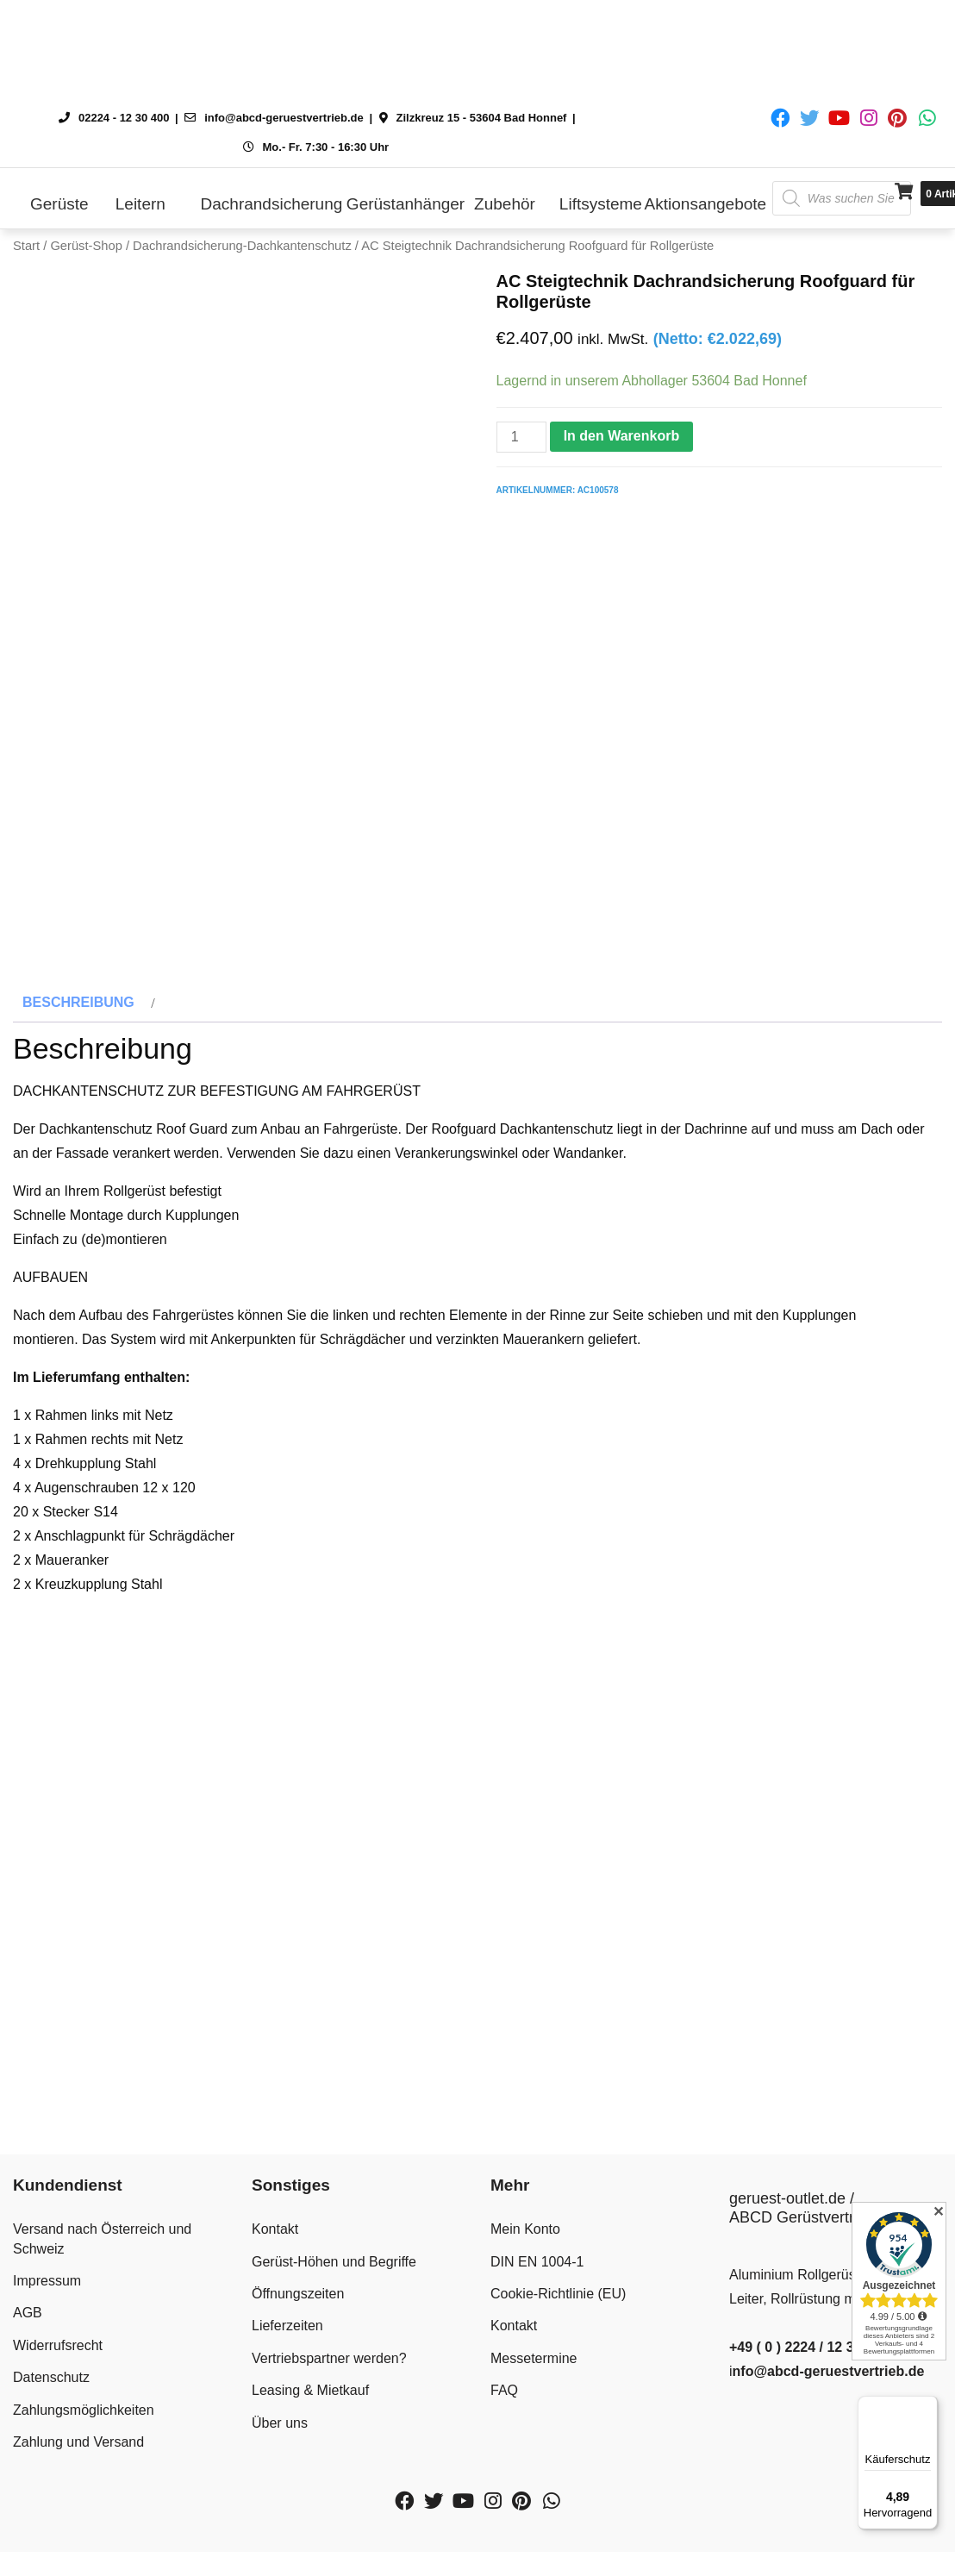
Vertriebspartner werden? (329, 2409)
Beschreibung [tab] (78, 1053)
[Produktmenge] (521, 437)
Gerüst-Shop (86, 246)
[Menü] (927, 2406)
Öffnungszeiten (298, 2344)
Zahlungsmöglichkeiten (83, 2461)
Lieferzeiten (287, 2377)
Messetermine (533, 2409)
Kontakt (275, 2280)
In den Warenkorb (622, 435)
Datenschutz (51, 2429)
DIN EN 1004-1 (537, 2312)
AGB (27, 2364)
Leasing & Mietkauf (310, 2442)
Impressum (47, 2331)
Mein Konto (525, 2280)
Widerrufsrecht (58, 2396)
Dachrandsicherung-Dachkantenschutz (242, 246)
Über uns (280, 2474)
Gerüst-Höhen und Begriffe (334, 2312)
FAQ (504, 2442)
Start (26, 246)
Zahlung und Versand (78, 2492)
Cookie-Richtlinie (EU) (558, 2344)
